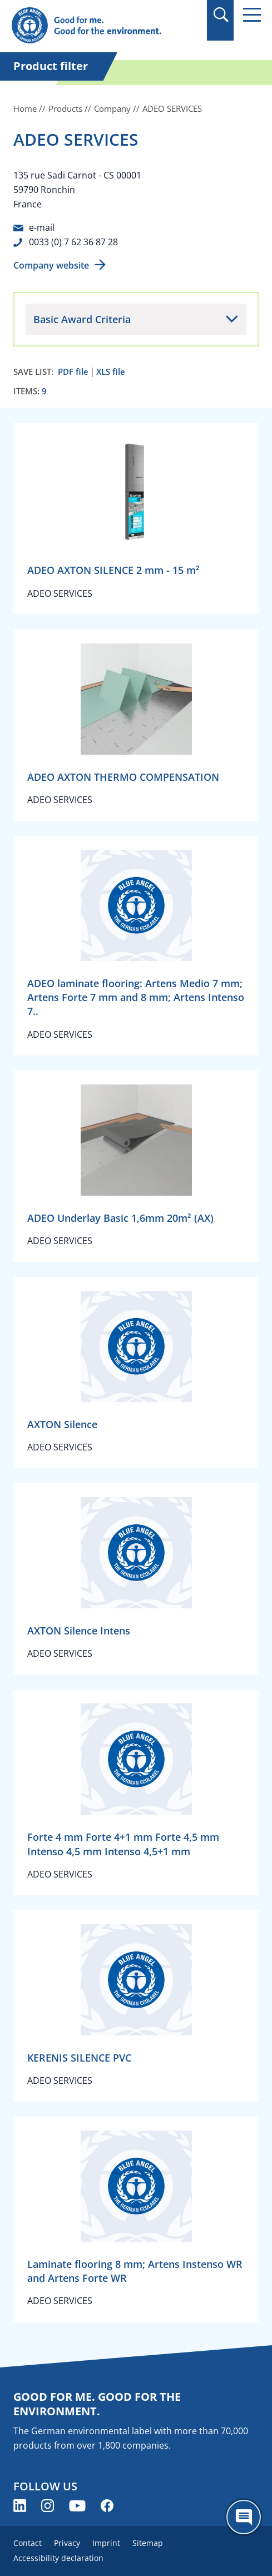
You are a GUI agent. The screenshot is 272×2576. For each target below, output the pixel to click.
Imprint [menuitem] (106, 2543)
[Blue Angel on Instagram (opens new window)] (47, 2505)
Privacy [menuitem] (67, 2543)
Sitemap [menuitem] (147, 2543)
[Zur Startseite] (98, 25)
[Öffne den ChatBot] (243, 2517)
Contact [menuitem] (27, 2543)
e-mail (42, 227)
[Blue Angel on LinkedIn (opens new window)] (19, 2505)
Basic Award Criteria (82, 319)
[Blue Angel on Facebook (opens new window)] (107, 2505)
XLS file (110, 372)
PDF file (73, 372)
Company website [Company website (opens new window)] (51, 265)
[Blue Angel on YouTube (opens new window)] (77, 2505)
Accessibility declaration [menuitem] (58, 2558)
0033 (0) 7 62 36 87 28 (73, 242)
